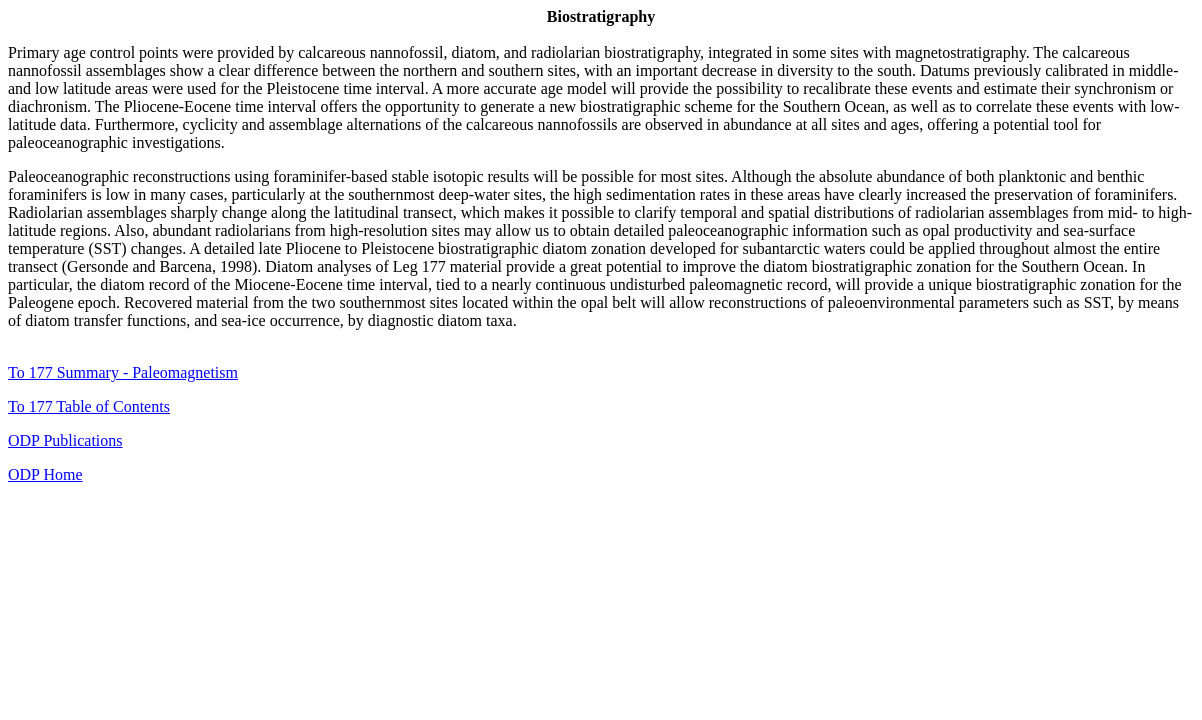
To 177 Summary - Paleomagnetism (123, 372)
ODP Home (45, 474)
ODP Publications (65, 440)
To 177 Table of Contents (89, 406)
